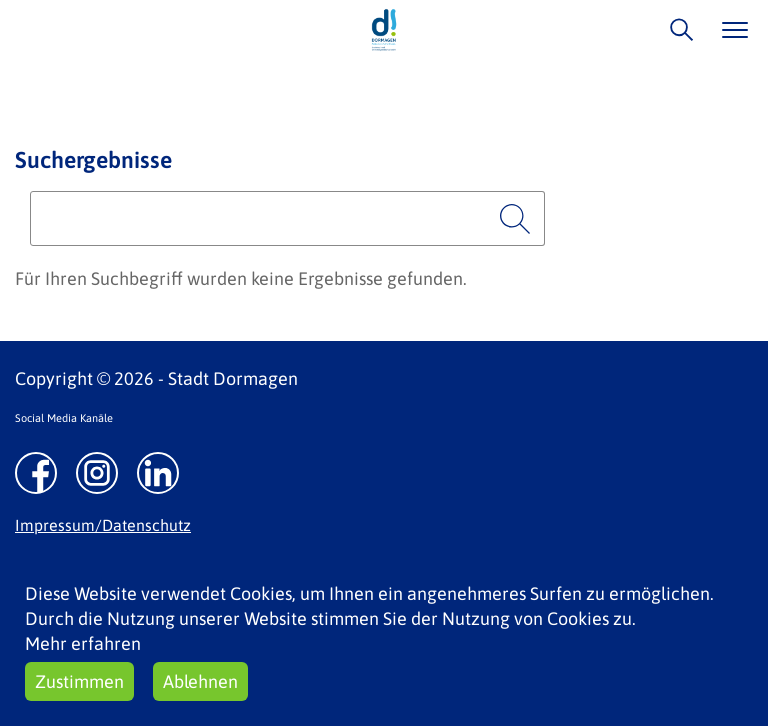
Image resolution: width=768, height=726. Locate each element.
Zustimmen (79, 681)
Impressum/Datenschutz (103, 525)
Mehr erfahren (83, 643)
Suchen (515, 218)
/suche (676, 29)
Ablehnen (200, 681)
